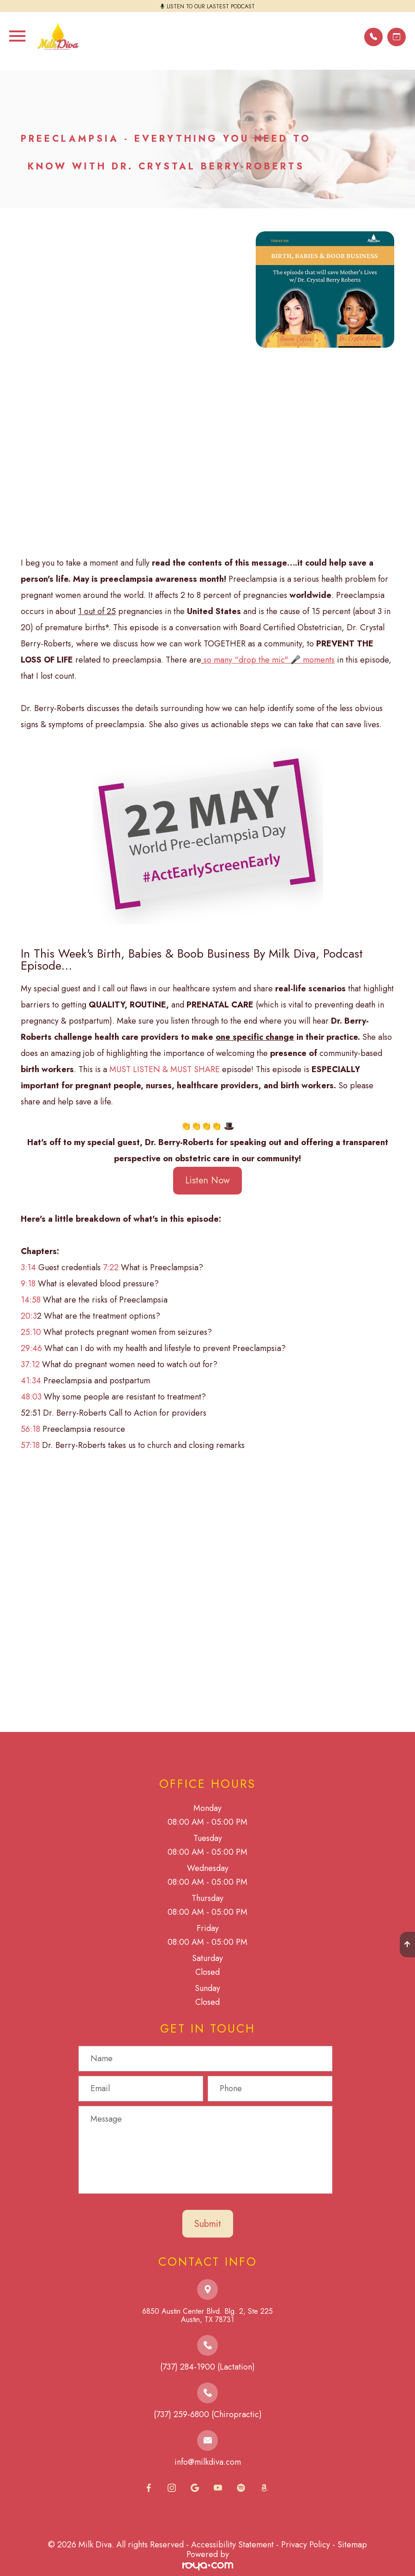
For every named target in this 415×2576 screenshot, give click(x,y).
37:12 (30, 1364)
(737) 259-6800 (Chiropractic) (208, 2414)
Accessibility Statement (232, 2545)
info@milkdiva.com (207, 2462)
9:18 (28, 1284)
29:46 (31, 1348)
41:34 (31, 1381)
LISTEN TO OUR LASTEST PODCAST (211, 6)
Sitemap (352, 2545)
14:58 (31, 1300)
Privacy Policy (305, 2545)
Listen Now (207, 1180)
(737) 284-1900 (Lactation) (207, 2367)
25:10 (31, 1332)
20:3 (29, 1316)
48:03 (31, 1397)
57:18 (30, 1445)
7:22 (111, 1267)
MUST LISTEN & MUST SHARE (164, 1069)
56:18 (30, 1429)
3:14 (28, 1267)
